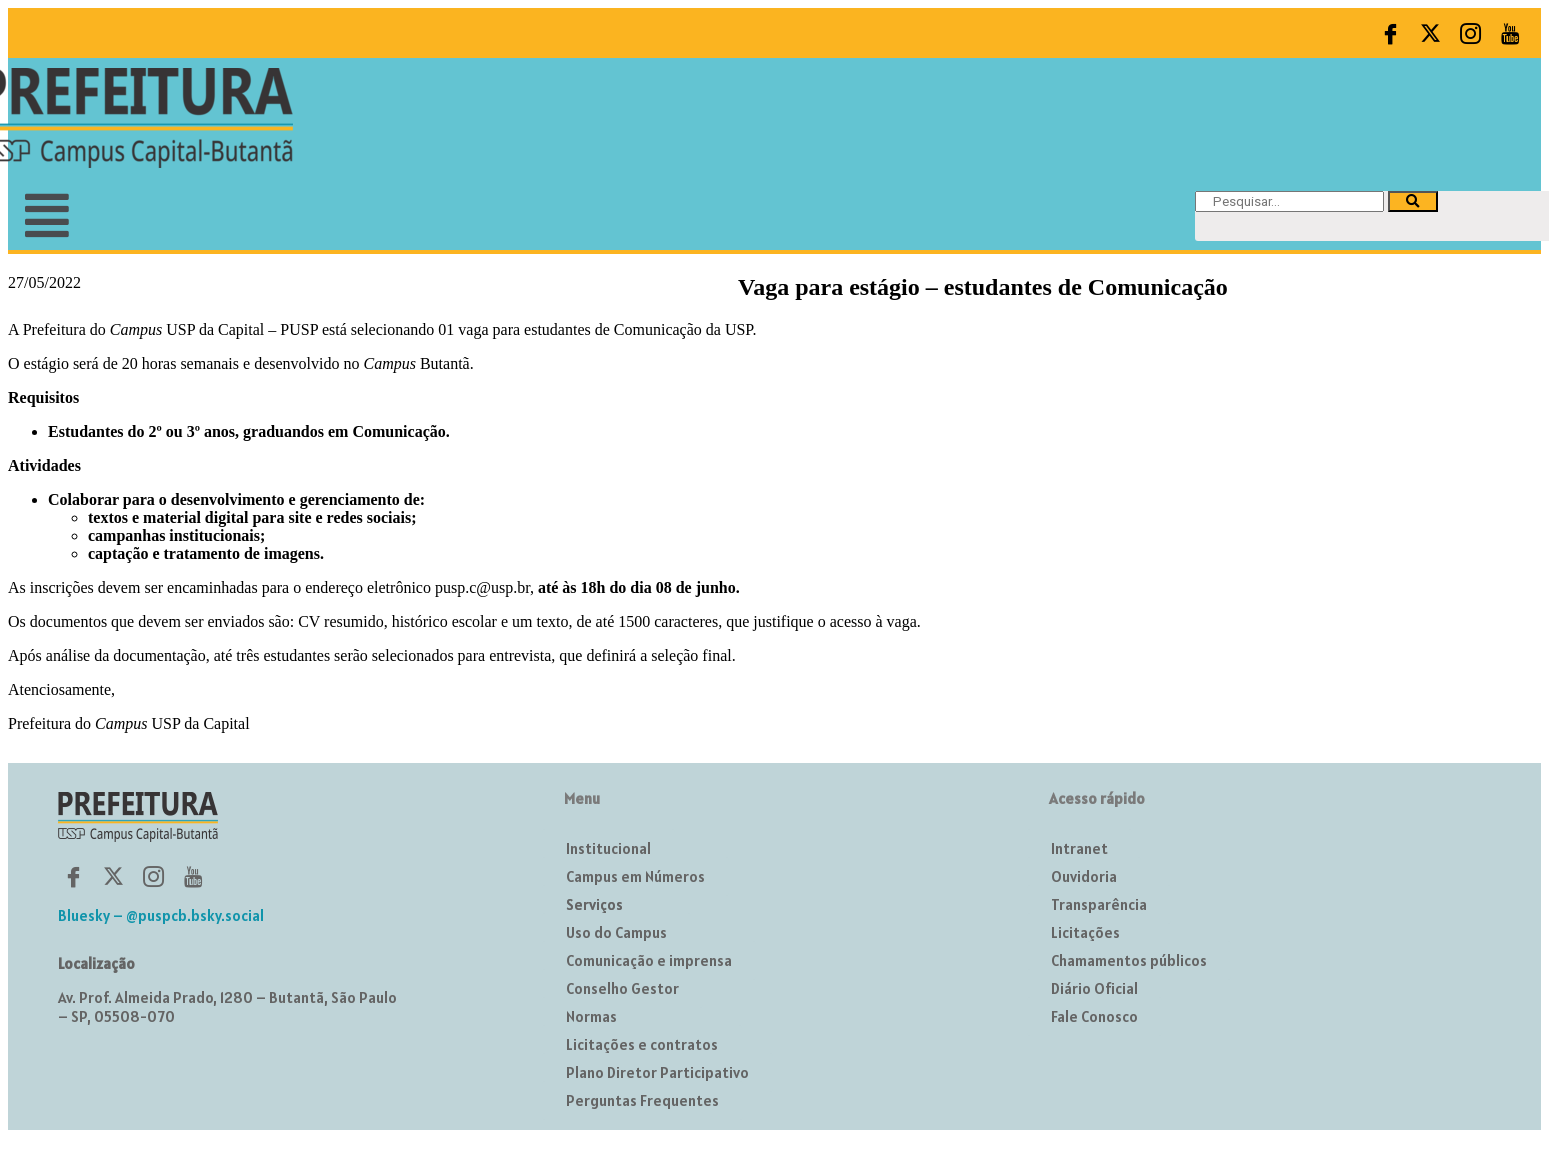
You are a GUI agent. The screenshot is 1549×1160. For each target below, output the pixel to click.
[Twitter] (1430, 33)
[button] (386, 215)
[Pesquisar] (1413, 201)
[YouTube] (1510, 33)
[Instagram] (1470, 33)
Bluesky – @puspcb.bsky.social (161, 915)
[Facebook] (1390, 33)
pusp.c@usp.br (482, 587)
